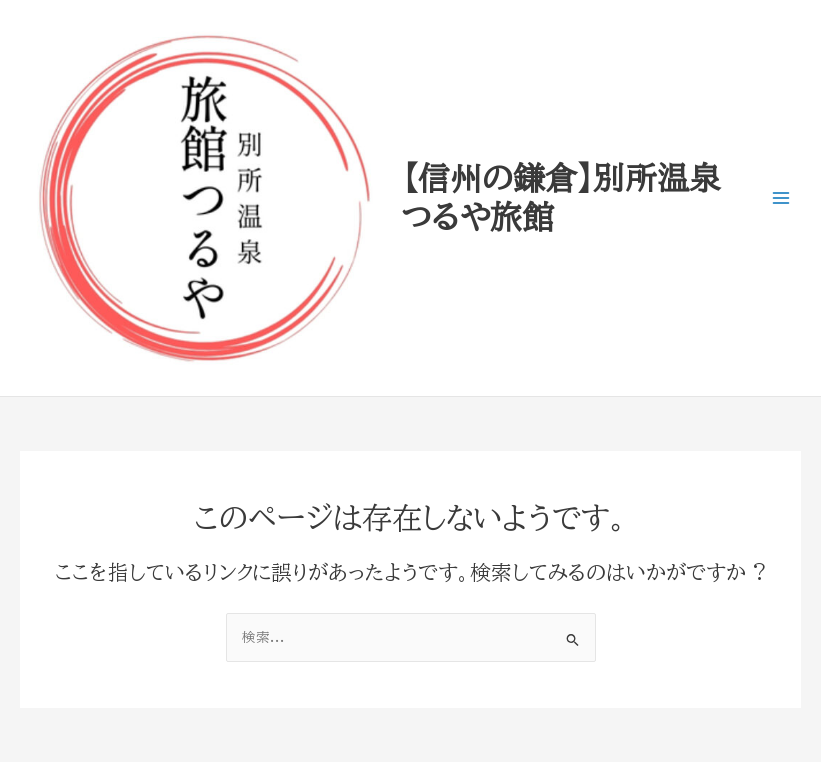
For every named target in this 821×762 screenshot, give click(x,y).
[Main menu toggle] (781, 198)
